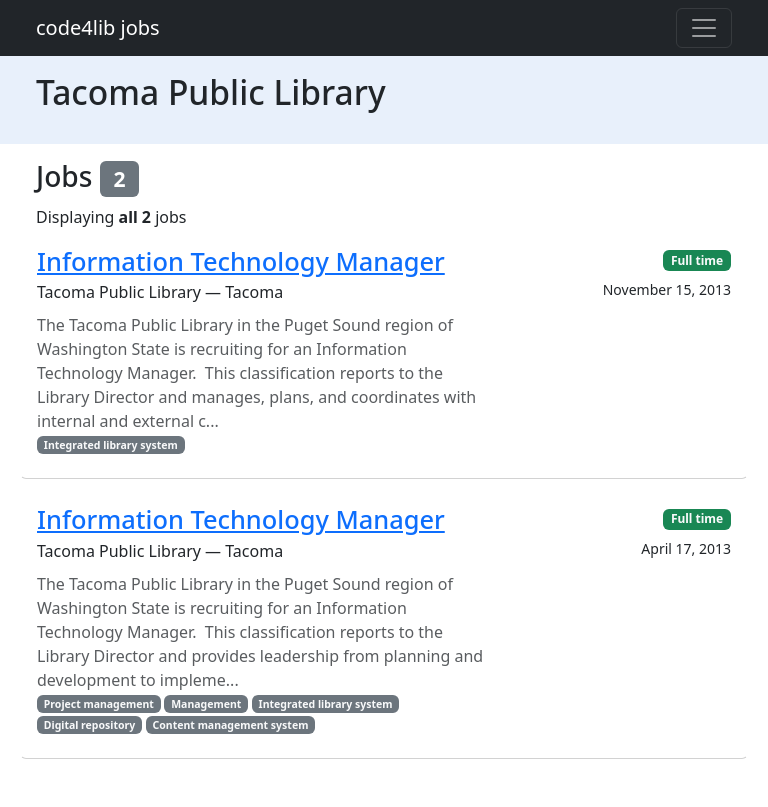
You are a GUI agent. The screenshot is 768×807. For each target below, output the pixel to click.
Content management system (231, 725)
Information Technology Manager (241, 261)
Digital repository (89, 725)
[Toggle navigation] (704, 28)
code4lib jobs (98, 27)
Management (206, 704)
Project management (99, 704)
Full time (697, 260)
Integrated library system (111, 445)
